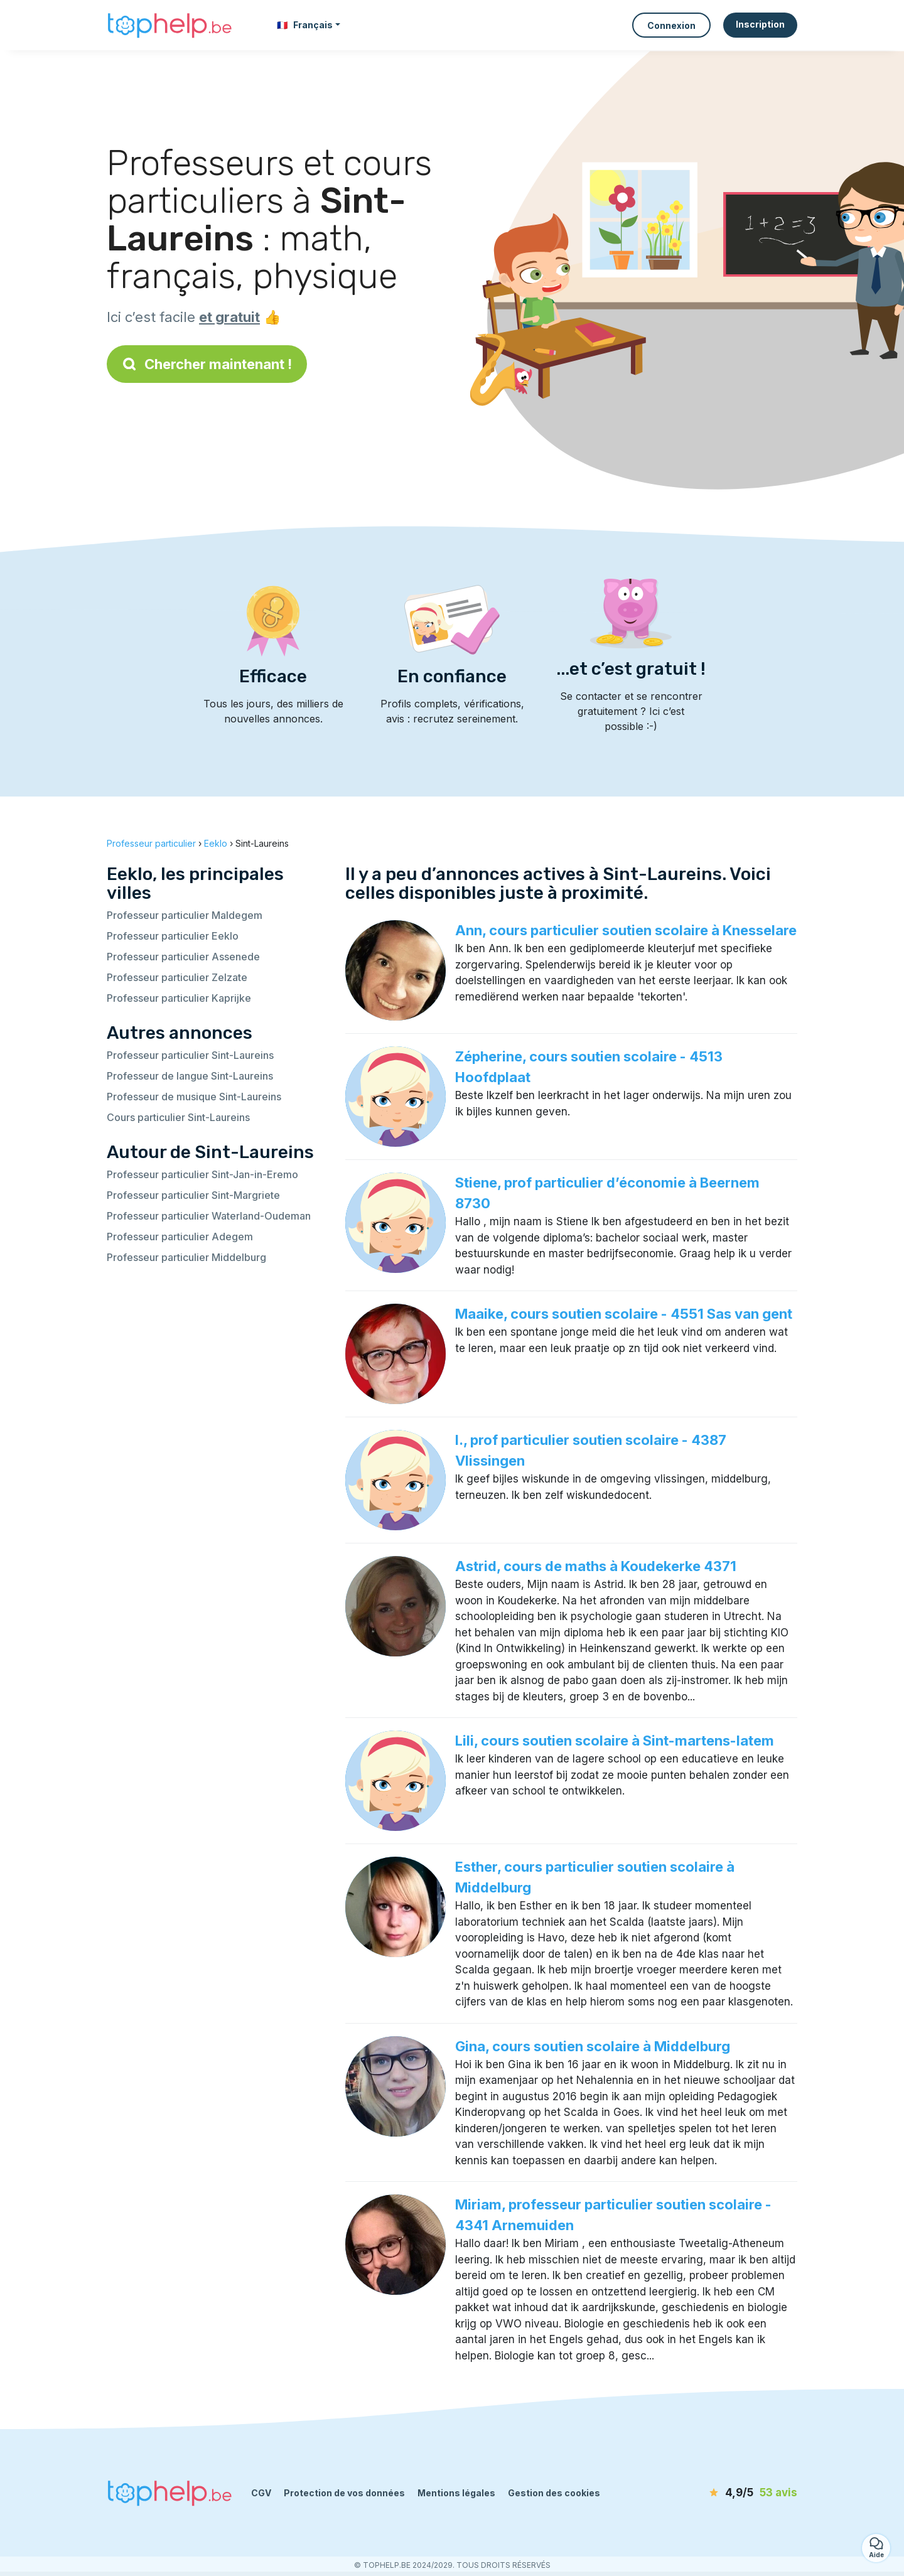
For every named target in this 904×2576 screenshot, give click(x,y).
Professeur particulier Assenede (183, 956)
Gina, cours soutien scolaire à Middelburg (592, 2046)
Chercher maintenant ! (207, 364)
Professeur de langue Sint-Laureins (190, 1076)
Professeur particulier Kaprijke (179, 998)
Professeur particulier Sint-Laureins (190, 1055)
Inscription (760, 24)
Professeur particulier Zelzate (177, 977)
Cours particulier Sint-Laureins (178, 1117)
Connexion (671, 25)
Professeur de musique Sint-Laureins (194, 1096)
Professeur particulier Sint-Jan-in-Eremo (202, 1174)
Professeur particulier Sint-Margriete (193, 1195)
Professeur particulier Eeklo (173, 936)
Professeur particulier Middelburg (186, 1257)
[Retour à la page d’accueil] (169, 25)
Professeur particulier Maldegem (184, 915)
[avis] (725, 2493)
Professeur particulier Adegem (180, 1236)
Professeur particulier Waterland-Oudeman (209, 1216)
